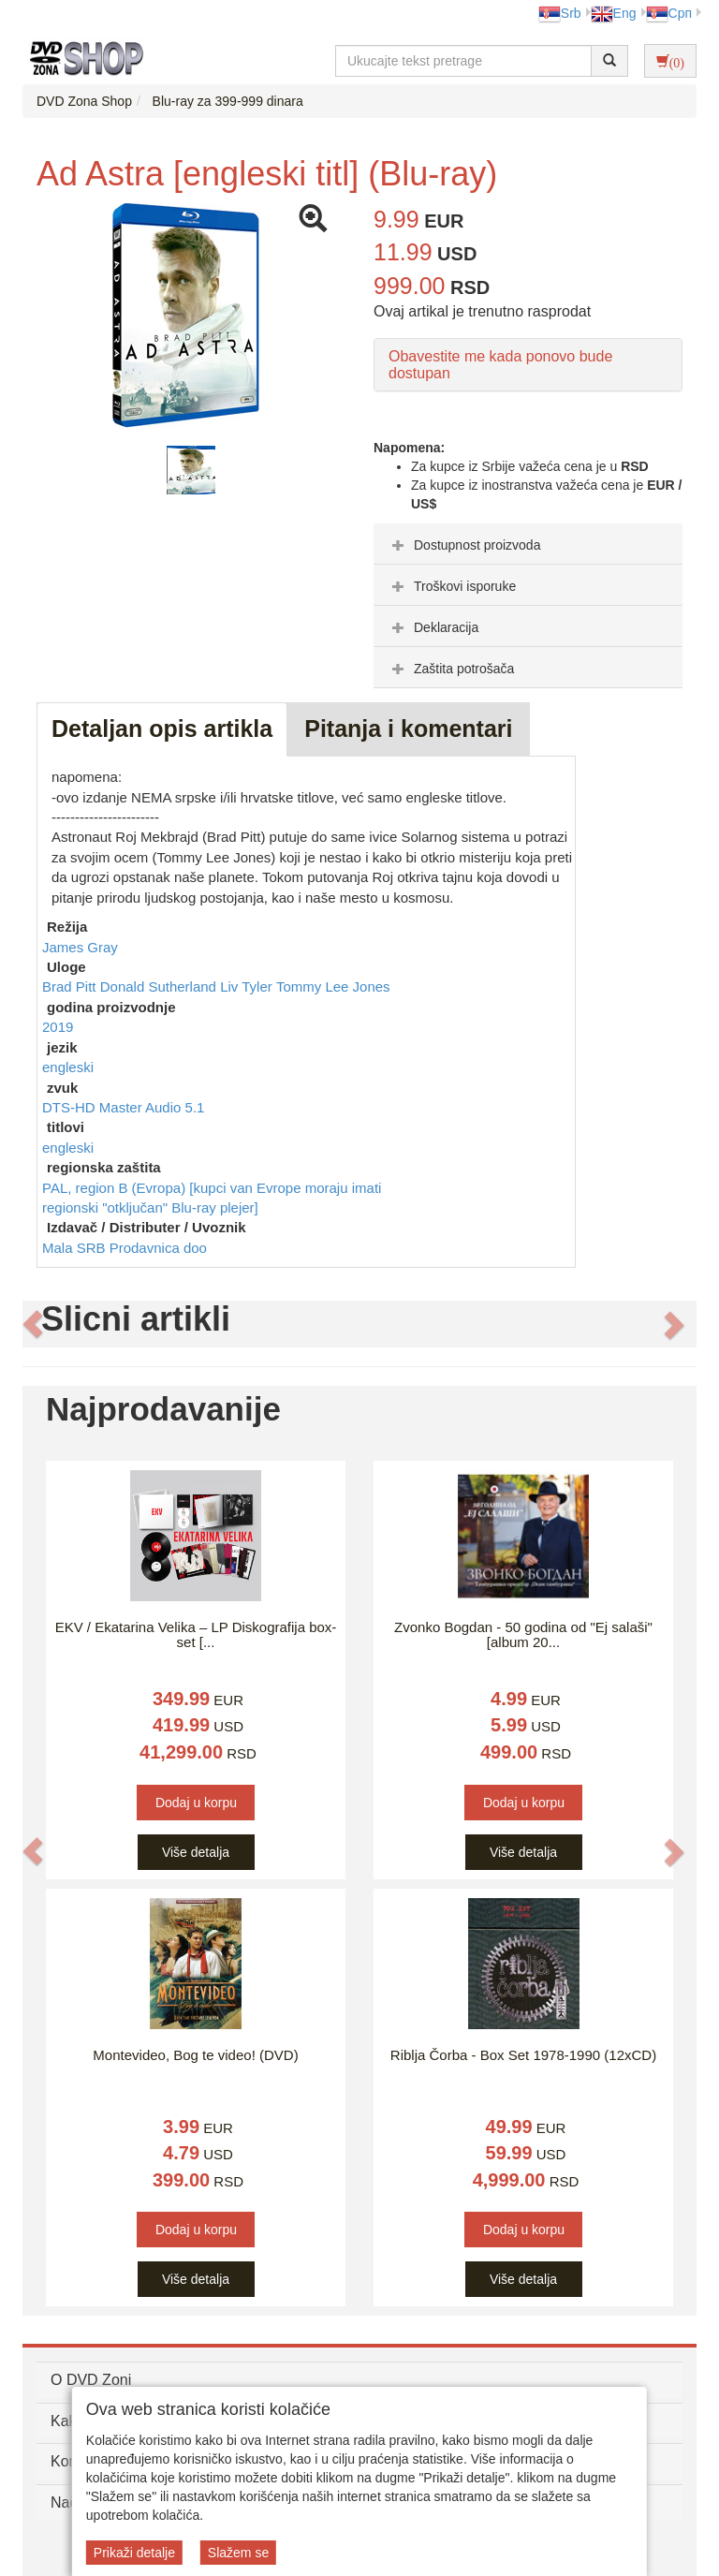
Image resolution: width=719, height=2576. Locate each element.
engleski (68, 1067)
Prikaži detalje (134, 2552)
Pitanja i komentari (408, 728)
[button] (32, 1324)
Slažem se (238, 2552)
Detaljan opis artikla (161, 728)
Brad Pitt (71, 986)
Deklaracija (433, 627)
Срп (669, 13)
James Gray (80, 947)
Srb (559, 13)
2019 (57, 1027)
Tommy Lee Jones (333, 986)
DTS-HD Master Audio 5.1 (123, 1107)
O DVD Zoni (91, 2380)
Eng (614, 13)
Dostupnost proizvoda (464, 544)
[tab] (528, 544)
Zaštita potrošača (451, 668)
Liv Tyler (248, 986)
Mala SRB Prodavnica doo (124, 1248)
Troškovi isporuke (452, 586)
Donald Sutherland (160, 986)
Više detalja (195, 1852)
